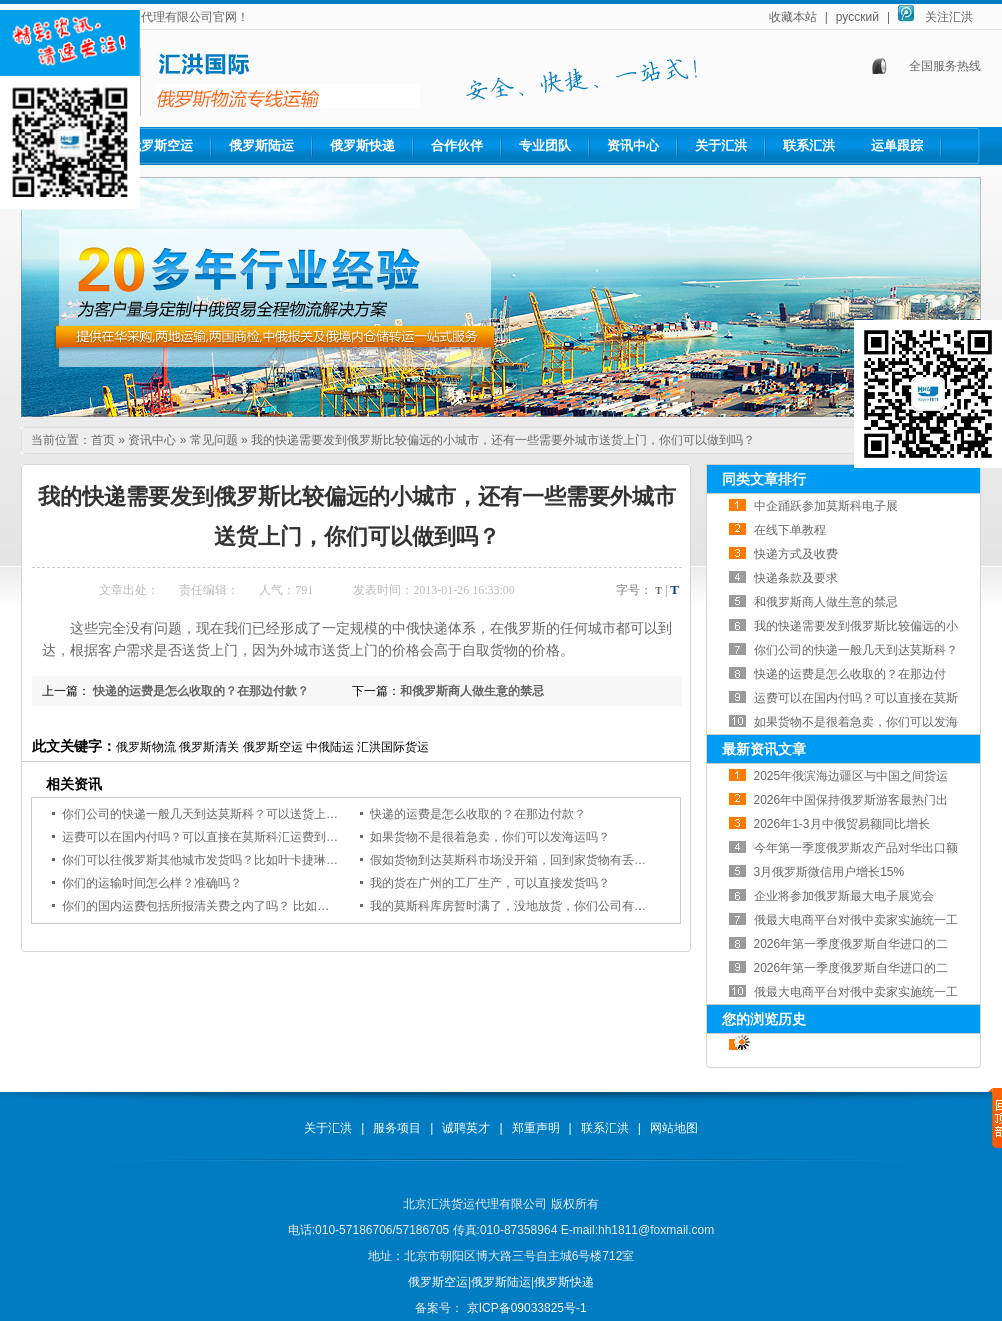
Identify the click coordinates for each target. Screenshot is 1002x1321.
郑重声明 (536, 1128)
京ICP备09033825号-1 (524, 1308)
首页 (103, 440)
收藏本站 (793, 17)
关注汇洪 (949, 17)
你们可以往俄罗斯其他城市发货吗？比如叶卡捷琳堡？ (206, 860)
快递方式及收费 (796, 554)
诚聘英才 (466, 1128)
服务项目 (397, 1128)
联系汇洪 (809, 145)
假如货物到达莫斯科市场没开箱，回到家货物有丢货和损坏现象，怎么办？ (568, 860)
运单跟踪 (897, 145)
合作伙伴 (457, 145)
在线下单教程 (790, 530)
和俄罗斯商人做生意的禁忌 (472, 691)
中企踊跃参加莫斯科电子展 (826, 506)
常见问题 (214, 440)
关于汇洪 (721, 145)
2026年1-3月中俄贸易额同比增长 (842, 824)
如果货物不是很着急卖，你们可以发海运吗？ (490, 837)
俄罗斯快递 (362, 145)
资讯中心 (633, 145)
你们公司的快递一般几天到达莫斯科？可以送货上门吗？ (212, 814)
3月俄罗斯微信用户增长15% (829, 872)
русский (857, 17)
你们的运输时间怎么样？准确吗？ (152, 883)
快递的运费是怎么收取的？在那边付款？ (199, 691)
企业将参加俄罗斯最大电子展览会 (844, 896)
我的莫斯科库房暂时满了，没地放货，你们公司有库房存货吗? (535, 906)
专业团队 (545, 145)
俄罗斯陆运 (261, 145)
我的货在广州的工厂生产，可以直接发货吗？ (490, 883)
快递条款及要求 (796, 578)
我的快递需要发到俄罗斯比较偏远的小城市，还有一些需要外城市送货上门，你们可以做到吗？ (503, 440)
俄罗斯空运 (160, 145)
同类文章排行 (764, 479)
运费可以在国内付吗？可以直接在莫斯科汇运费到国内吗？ (218, 837)
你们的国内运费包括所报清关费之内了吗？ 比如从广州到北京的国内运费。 (261, 906)
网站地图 (674, 1128)
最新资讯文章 (764, 749)
